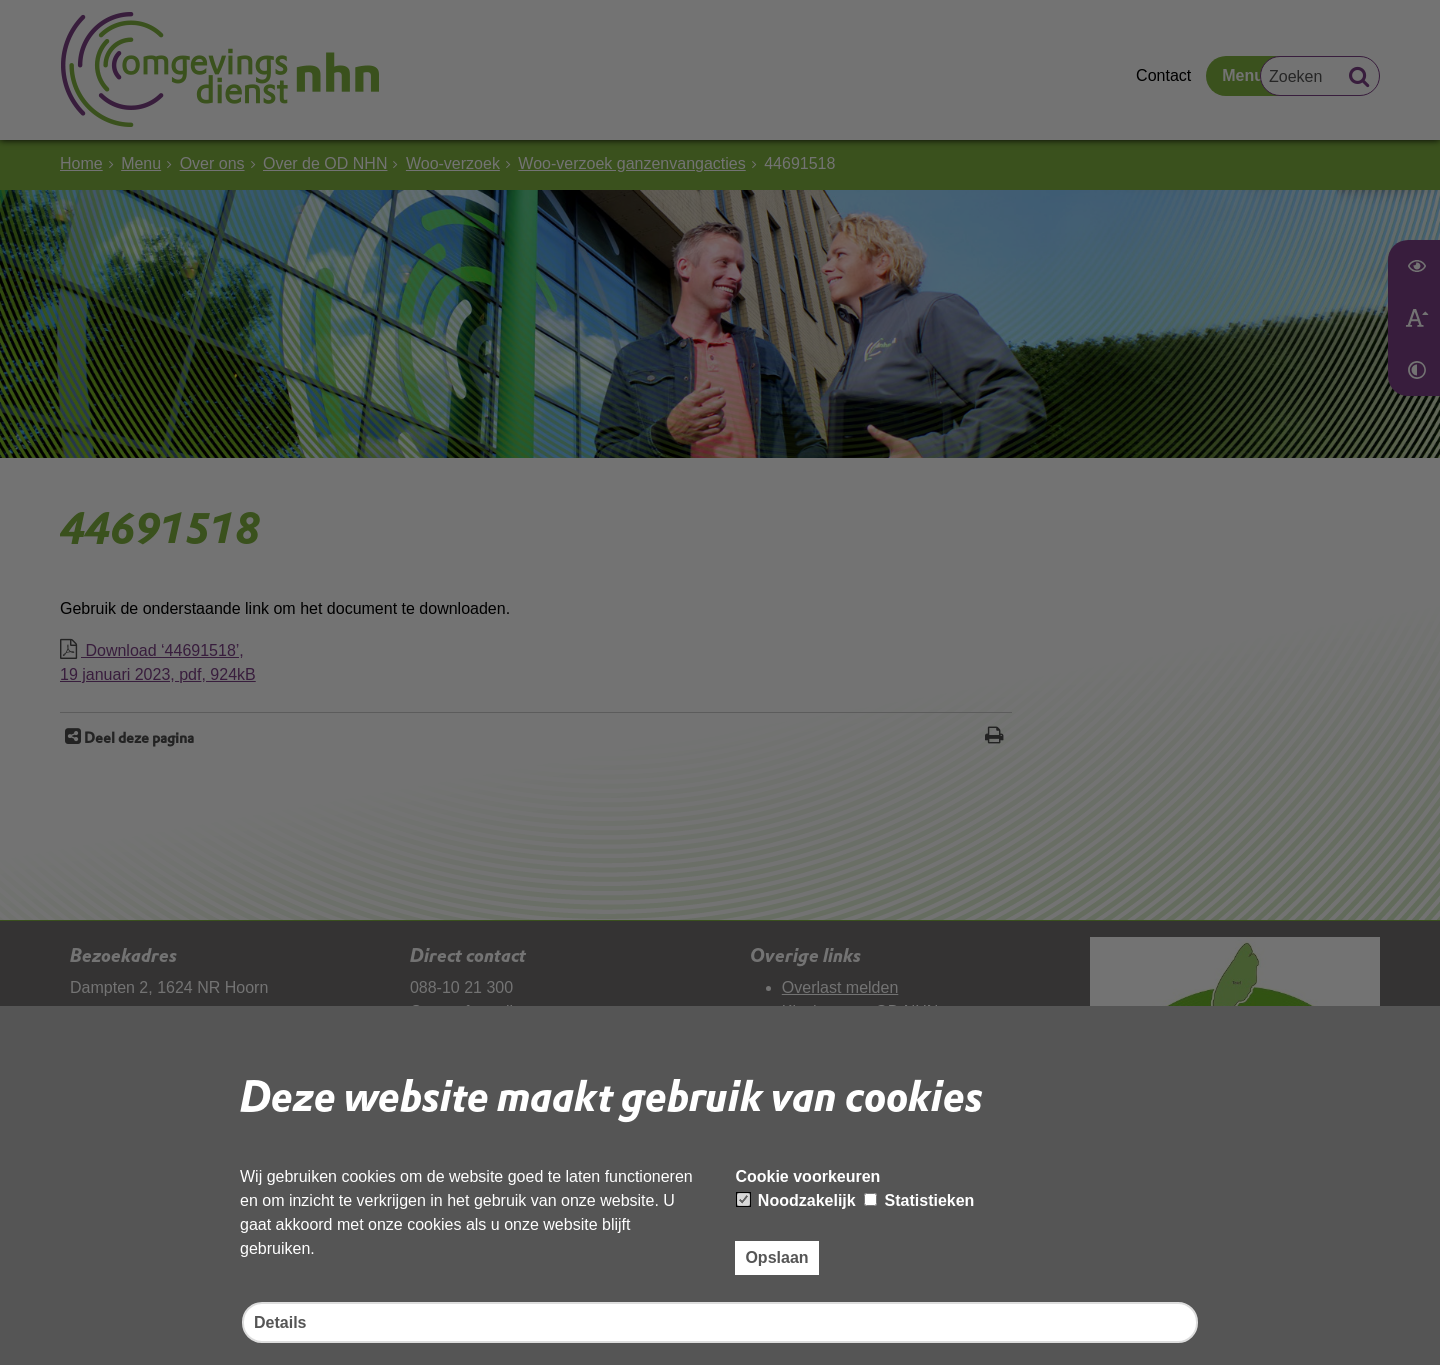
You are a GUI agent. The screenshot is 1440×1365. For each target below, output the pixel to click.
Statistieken (919, 1200)
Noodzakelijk (796, 1200)
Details (280, 1322)
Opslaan (776, 1257)
